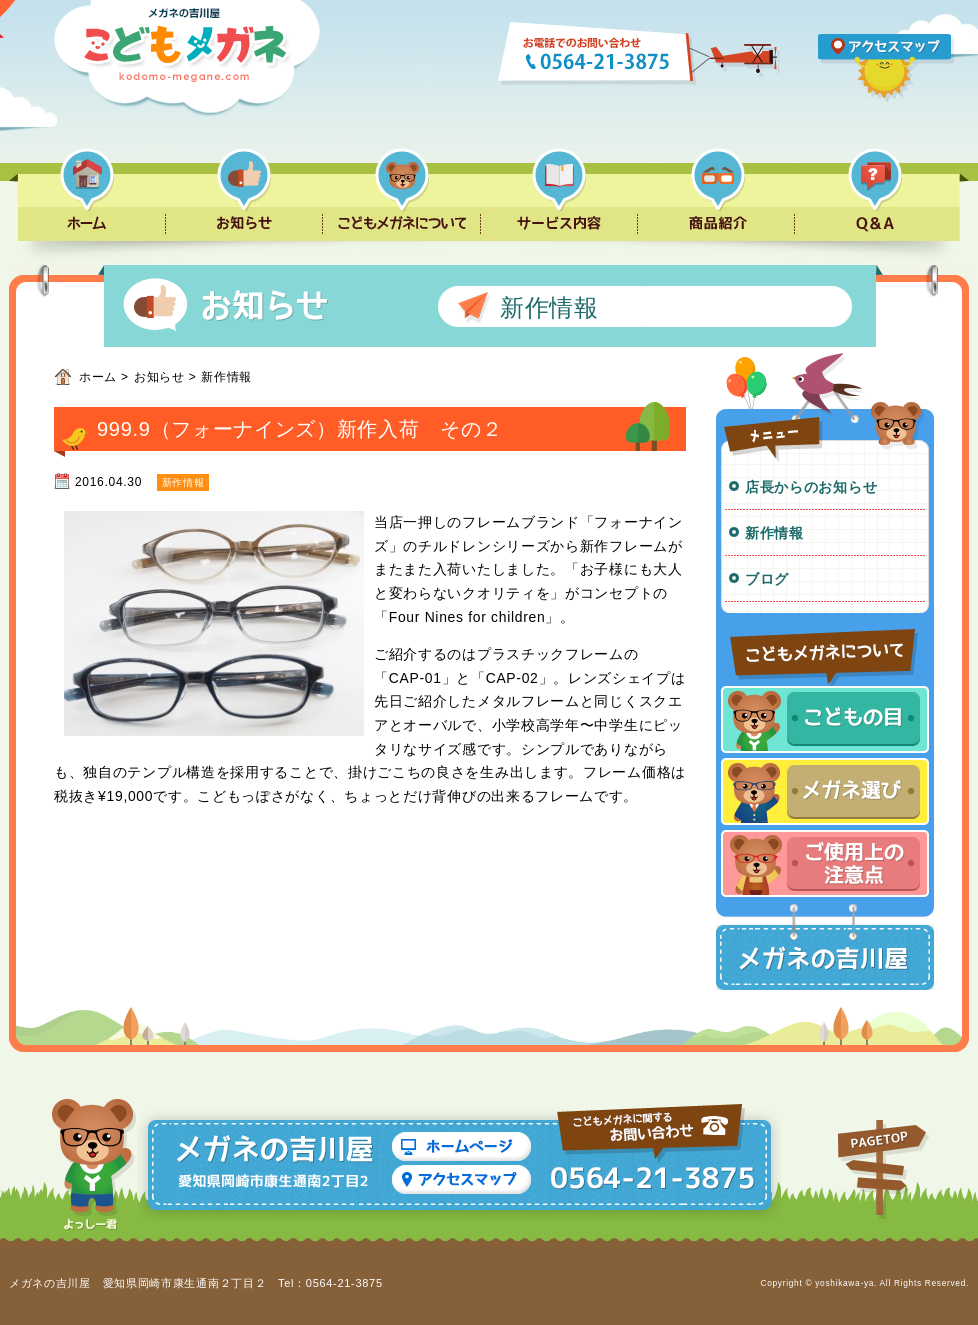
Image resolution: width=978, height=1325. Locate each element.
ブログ (767, 579)
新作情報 (774, 533)
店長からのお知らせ (811, 487)
